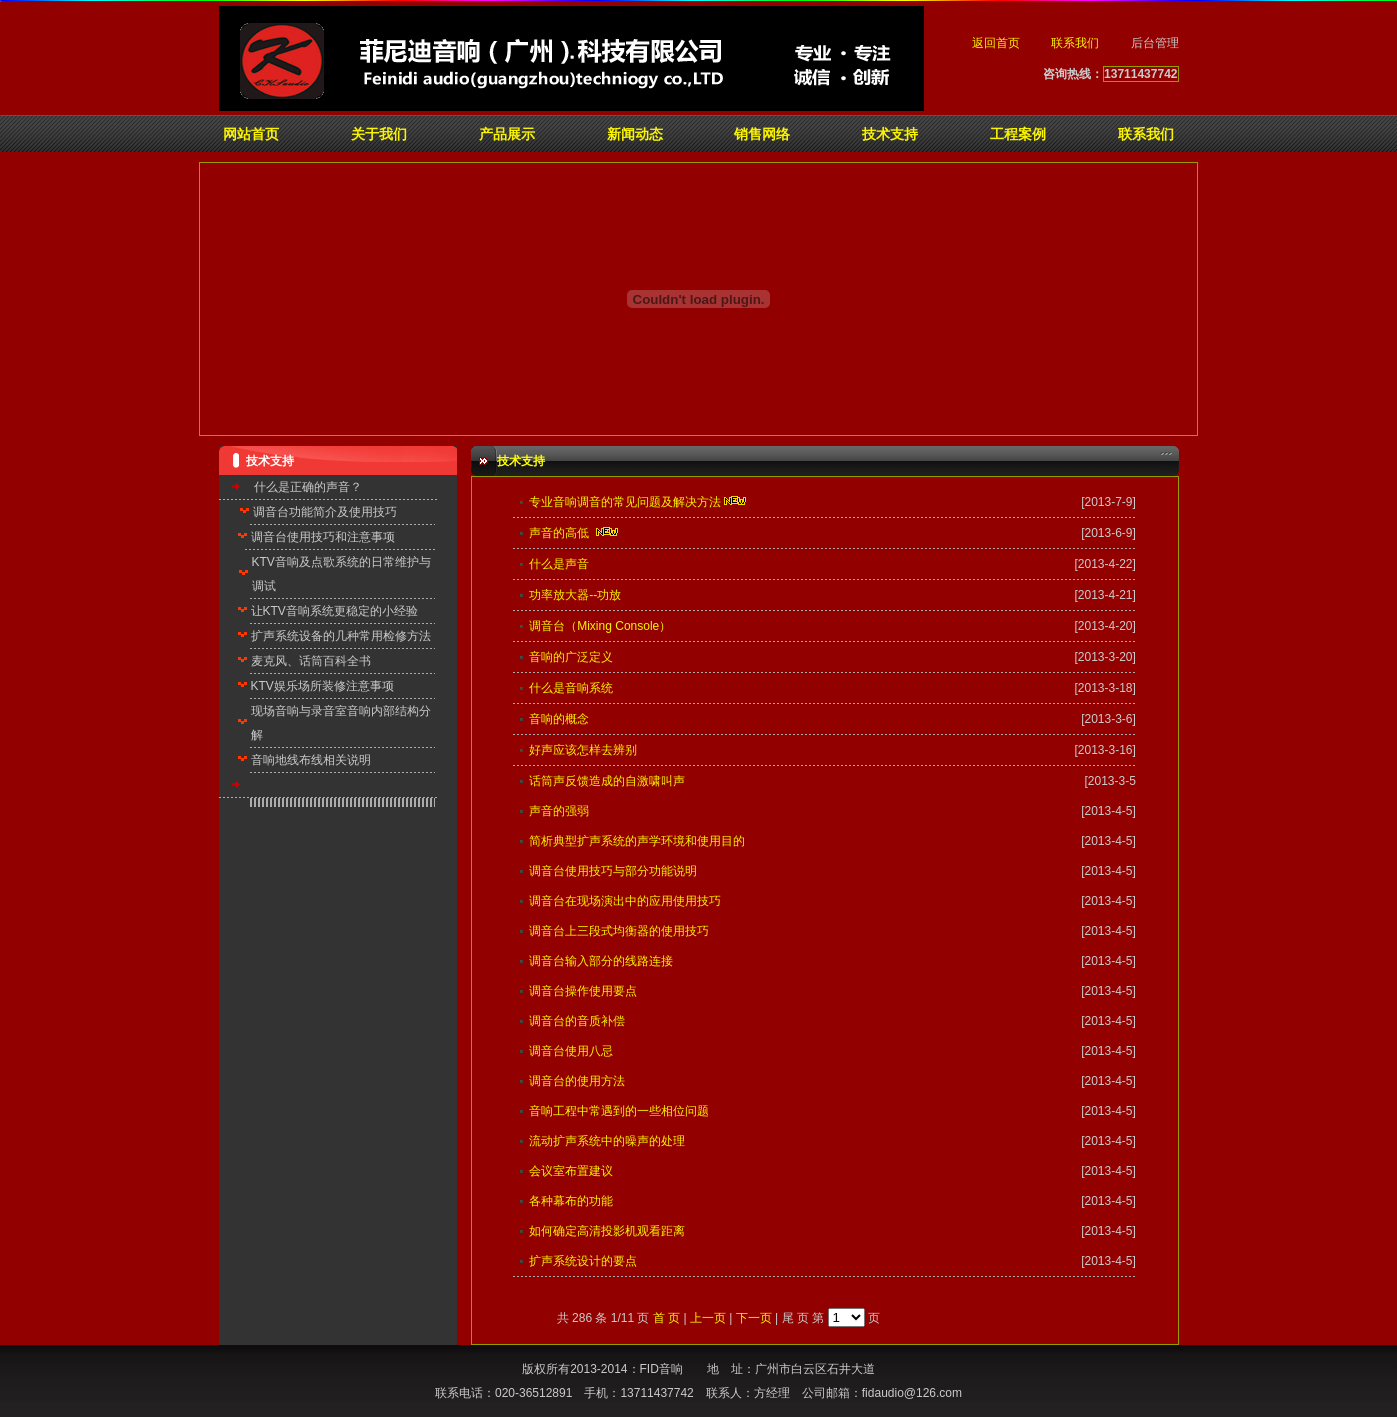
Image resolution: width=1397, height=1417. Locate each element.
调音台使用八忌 (571, 1051)
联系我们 (1075, 43)
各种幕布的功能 (571, 1201)
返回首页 (996, 43)
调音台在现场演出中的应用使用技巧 (625, 901)
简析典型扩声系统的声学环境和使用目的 (637, 841)
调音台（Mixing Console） (600, 626)
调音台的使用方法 (577, 1081)
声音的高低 (559, 533)
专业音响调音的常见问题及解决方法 (625, 502)
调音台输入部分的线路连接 (601, 961)
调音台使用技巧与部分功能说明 (613, 871)
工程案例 (1018, 134)
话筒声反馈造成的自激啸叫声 (607, 781)
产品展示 (507, 134)
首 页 (666, 1318)
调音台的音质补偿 (577, 1021)
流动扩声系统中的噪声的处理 (607, 1141)
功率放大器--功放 (575, 595)
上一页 (708, 1318)
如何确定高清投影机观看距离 (607, 1231)
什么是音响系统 (571, 688)
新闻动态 (635, 134)
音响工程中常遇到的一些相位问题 (619, 1111)
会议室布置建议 (571, 1171)
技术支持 (890, 134)
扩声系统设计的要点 (583, 1261)
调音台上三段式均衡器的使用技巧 (619, 931)
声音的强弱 (559, 811)
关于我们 (379, 134)
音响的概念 (559, 719)
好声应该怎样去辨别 (583, 750)
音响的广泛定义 (571, 657)
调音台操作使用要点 (583, 991)
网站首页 (251, 134)
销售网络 (762, 134)
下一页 (754, 1318)
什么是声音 (559, 564)
